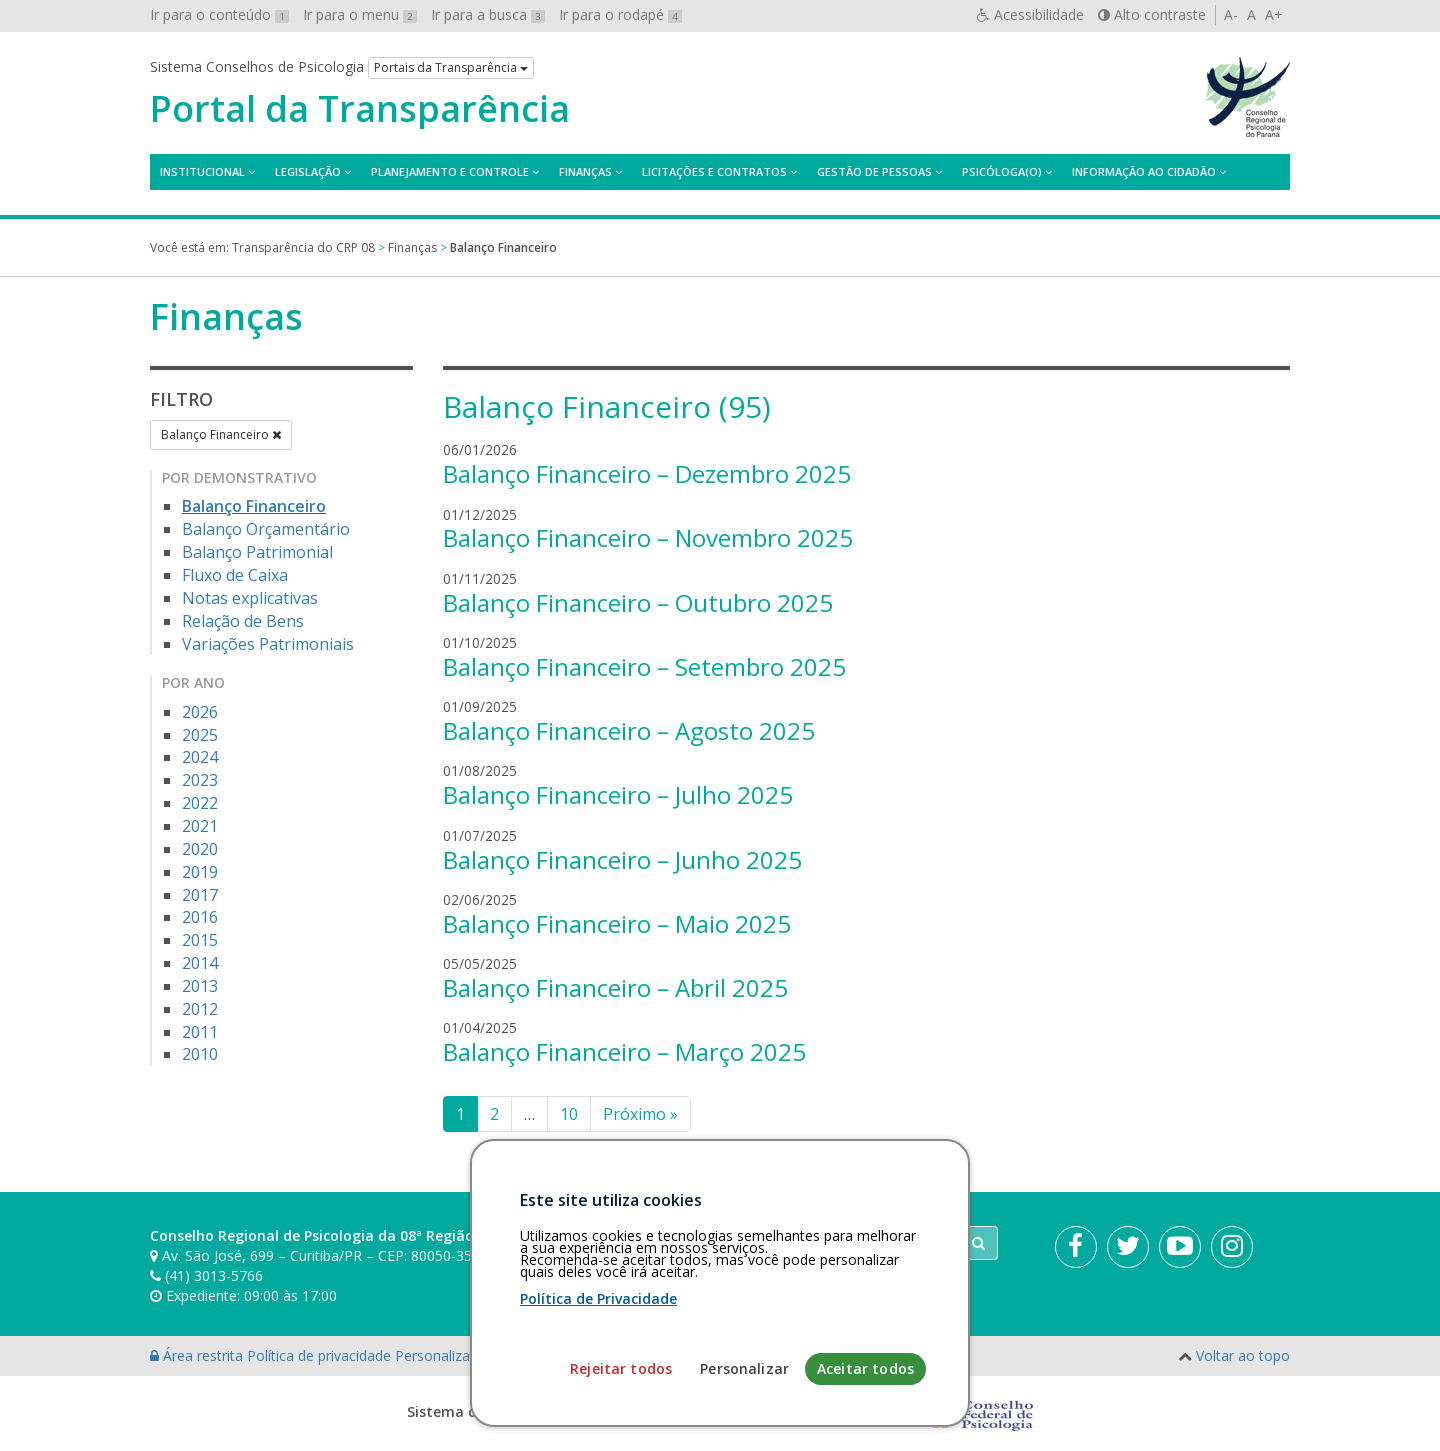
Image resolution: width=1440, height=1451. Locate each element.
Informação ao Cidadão (1144, 171)
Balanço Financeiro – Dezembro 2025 (647, 473)
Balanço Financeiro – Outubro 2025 (638, 602)
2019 (200, 872)
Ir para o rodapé (620, 14)
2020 (200, 849)
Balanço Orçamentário (266, 529)
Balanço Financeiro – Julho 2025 (618, 794)
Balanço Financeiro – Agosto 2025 (629, 730)
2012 (200, 1009)
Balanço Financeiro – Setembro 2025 (644, 666)
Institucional (202, 171)
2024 (200, 757)
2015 (200, 940)
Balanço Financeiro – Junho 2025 (622, 859)
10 (569, 1114)
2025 (200, 735)
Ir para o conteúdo (219, 14)
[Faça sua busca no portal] (799, 1243)
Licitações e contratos (714, 171)
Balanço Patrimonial (257, 552)
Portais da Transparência (451, 67)
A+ (1274, 14)
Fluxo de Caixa (235, 575)
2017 (200, 895)
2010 (200, 1054)
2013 (200, 986)
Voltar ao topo (1243, 1355)
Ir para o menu (360, 14)
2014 (200, 963)
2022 (200, 803)
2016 (200, 917)
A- (1231, 14)
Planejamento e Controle (450, 171)
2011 (200, 1032)
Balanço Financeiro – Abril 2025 (615, 987)
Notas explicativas (250, 598)
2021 (200, 826)
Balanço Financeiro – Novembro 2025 (648, 537)
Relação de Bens (243, 621)
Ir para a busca (488, 14)
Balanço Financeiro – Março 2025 (624, 1051)
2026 (200, 712)
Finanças (585, 171)
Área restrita (198, 1355)
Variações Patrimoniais (268, 644)
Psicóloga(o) (1002, 171)
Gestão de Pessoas (874, 171)
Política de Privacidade (598, 1437)
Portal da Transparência (360, 109)
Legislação (308, 171)
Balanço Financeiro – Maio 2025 (617, 923)
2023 (200, 780)
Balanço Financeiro (221, 434)
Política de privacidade (321, 1355)
